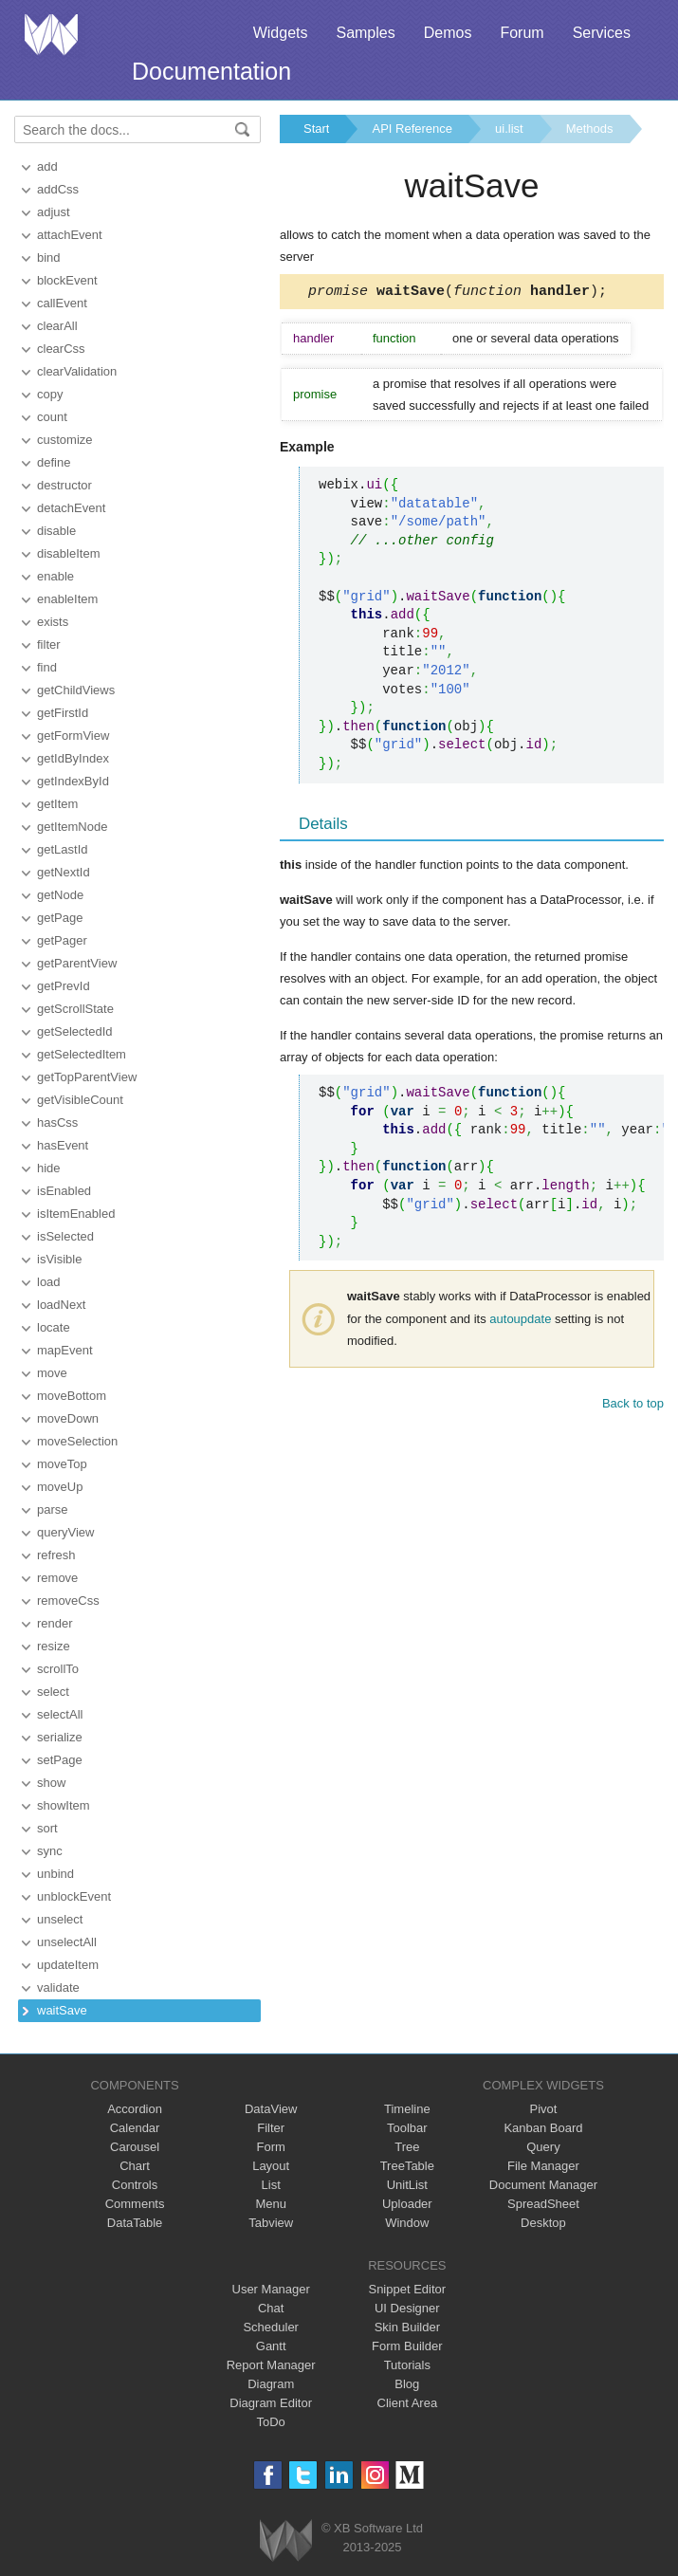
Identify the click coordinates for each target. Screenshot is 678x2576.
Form (271, 2147)
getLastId (62, 849)
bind (49, 257)
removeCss (68, 1600)
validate (58, 1987)
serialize (59, 1737)
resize (53, 1646)
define (53, 462)
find (47, 667)
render (55, 1623)
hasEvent (62, 1145)
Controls (134, 2185)
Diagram (270, 2384)
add (47, 166)
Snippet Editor (407, 2289)
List (271, 2185)
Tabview (270, 2223)
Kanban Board (543, 2128)
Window (407, 2223)
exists (52, 622)
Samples (365, 33)
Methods (590, 128)
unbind (55, 1874)
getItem (57, 804)
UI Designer (407, 2308)
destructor (64, 485)
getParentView (77, 963)
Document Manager (543, 2185)
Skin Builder (407, 2327)
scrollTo (58, 1669)
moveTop (62, 1464)
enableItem (67, 599)
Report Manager (271, 2365)
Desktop (543, 2223)
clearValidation (77, 371)
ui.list (509, 128)
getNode (60, 895)
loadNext (61, 1304)
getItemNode (72, 826)
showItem (63, 1805)
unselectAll (67, 1942)
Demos (448, 33)
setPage (59, 1760)
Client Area (407, 2403)
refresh (56, 1555)
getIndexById (73, 781)
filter (49, 644)
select (53, 1691)
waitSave (62, 2010)
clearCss (61, 348)
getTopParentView (87, 1077)
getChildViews (76, 690)
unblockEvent (74, 1896)
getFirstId (62, 713)
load (49, 1282)
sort (47, 1828)
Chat (271, 2308)
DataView (271, 2109)
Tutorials (407, 2365)
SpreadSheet (543, 2204)
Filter (270, 2128)
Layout (270, 2166)
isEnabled (64, 1191)
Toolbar (407, 2128)
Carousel (134, 2147)
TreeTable (407, 2166)
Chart (134, 2166)
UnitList (407, 2185)
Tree (406, 2147)
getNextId (63, 872)
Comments (135, 2204)
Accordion (134, 2109)
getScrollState (75, 1009)
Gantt (271, 2346)
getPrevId (63, 986)
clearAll (57, 326)
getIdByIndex (73, 758)
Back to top (633, 1406)
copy (50, 394)
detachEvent (71, 508)
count (52, 417)
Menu (270, 2204)
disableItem (68, 553)
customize (65, 439)
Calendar (135, 2128)
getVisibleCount (80, 1100)
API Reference (412, 128)
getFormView (73, 735)
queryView (65, 1532)
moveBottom (71, 1396)
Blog (406, 2384)
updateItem (68, 1965)
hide (49, 1168)
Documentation (211, 71)
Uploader (407, 2204)
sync (50, 1851)
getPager (62, 940)
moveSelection (77, 1441)
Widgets (280, 33)
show (51, 1783)
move (52, 1373)
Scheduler (271, 2327)
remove (57, 1578)
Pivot (543, 2109)
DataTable (135, 2223)
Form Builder (407, 2346)
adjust (53, 212)
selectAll (59, 1714)
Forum (521, 33)
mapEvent (65, 1350)
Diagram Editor (270, 2403)
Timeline (407, 2109)
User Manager (271, 2289)
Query (542, 2147)
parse (52, 1509)
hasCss (57, 1122)
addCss (58, 189)
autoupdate (520, 1322)
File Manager (543, 2166)
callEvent (62, 303)
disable (56, 531)
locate (53, 1327)
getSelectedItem (81, 1054)
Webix (286, 2540)
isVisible (59, 1259)
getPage (59, 918)
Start (316, 128)
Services (602, 33)
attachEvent (69, 235)
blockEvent (67, 280)
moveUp (59, 1487)
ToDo (271, 2422)
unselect (59, 1919)
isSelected (65, 1236)
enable (55, 576)
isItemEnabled (76, 1213)
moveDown (68, 1418)
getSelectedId (75, 1031)
